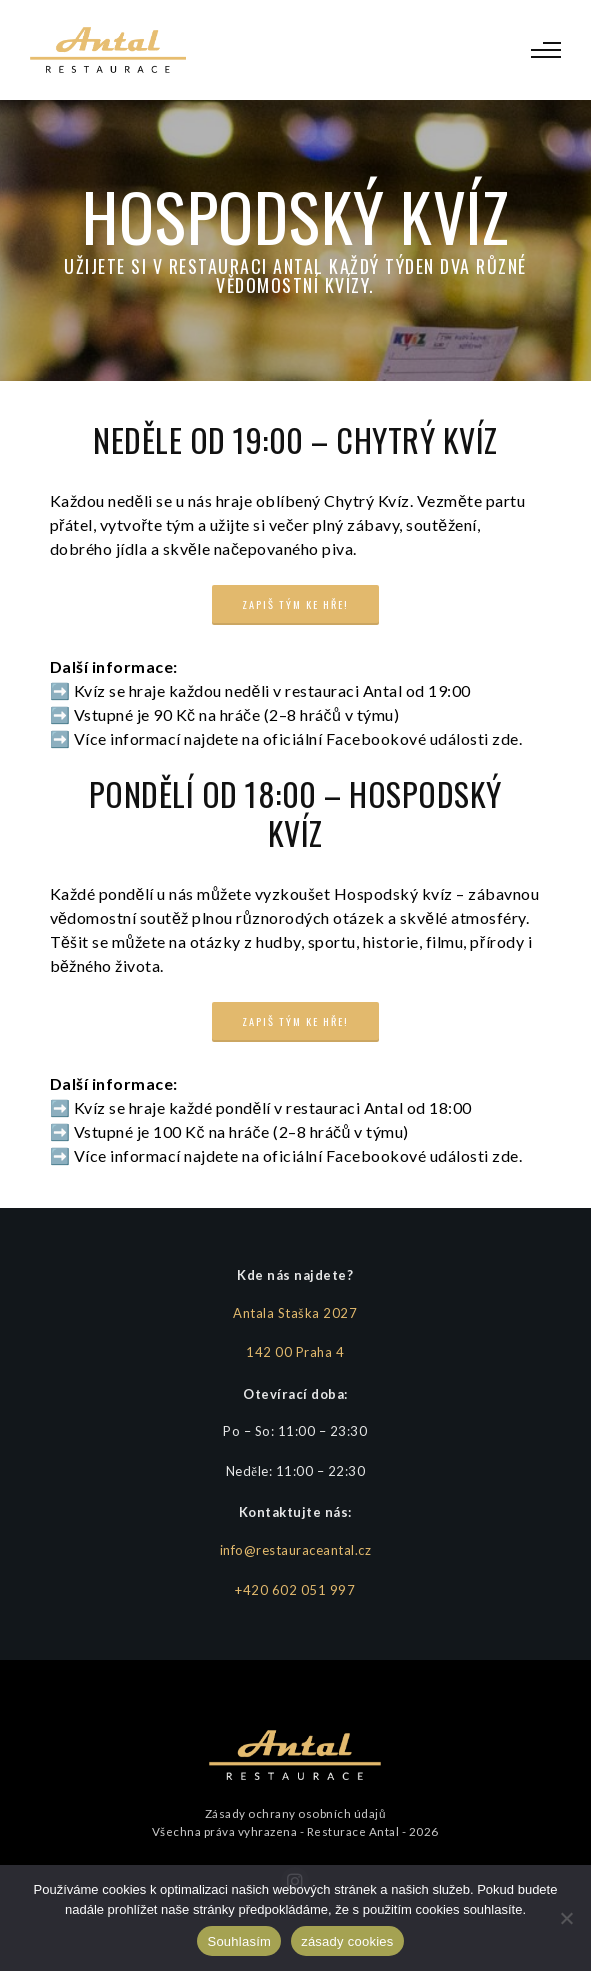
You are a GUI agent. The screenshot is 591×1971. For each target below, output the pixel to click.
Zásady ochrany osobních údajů (295, 1813)
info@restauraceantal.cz (296, 1550)
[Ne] (566, 1918)
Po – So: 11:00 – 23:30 (295, 1431)
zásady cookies (347, 1941)
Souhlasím (239, 1941)
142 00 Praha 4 (295, 1352)
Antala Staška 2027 (295, 1313)
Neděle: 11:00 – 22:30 (295, 1471)
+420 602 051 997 (295, 1590)
